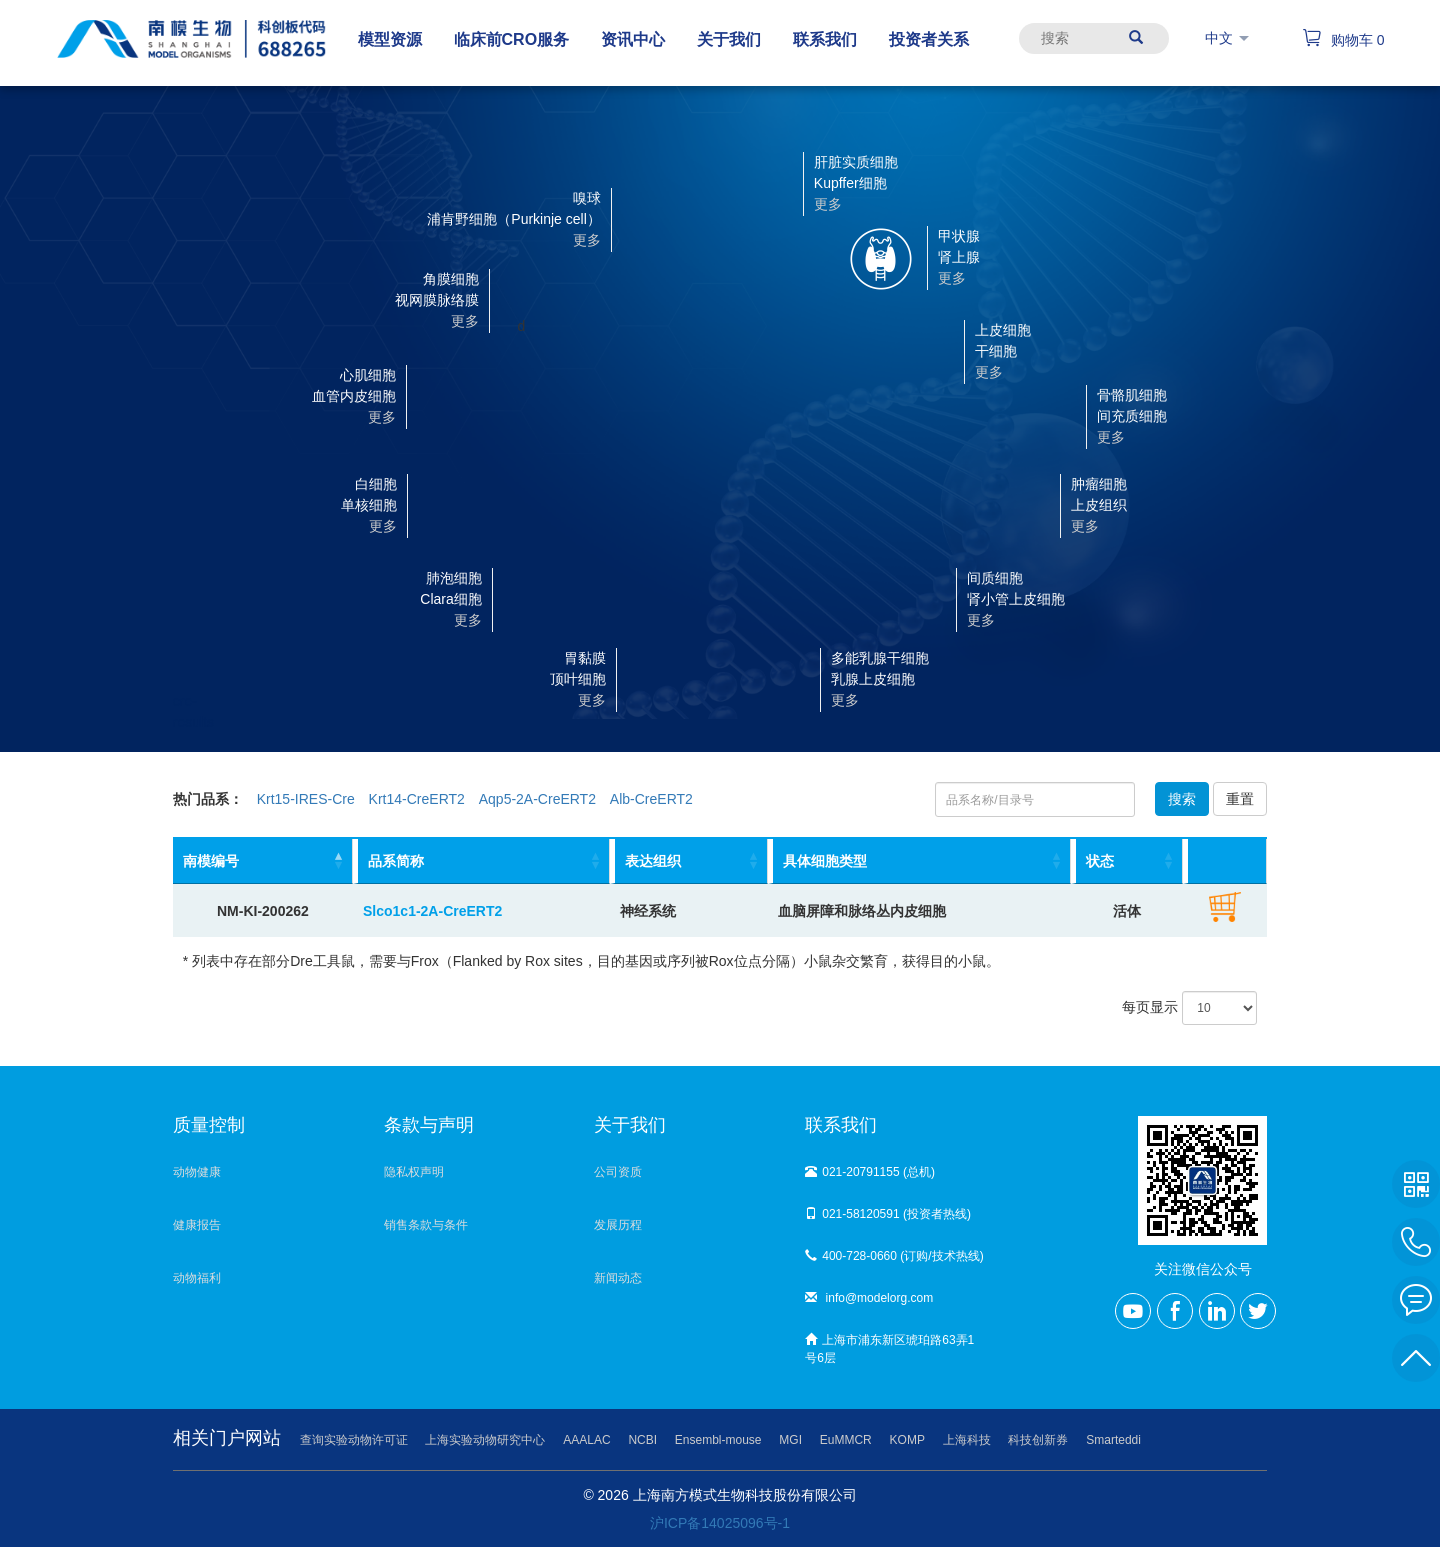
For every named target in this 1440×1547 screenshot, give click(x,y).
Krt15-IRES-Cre (306, 799)
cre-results (173, 691)
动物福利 (197, 1278)
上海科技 (967, 1440)
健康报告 (197, 1225)
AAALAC (586, 1440)
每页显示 (1189, 1008)
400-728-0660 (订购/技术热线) (894, 1256)
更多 (592, 700)
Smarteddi (1113, 1440)
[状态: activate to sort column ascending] (1127, 861)
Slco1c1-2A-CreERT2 (432, 911)
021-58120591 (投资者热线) (888, 1214)
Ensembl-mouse (718, 1440)
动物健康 (197, 1172)
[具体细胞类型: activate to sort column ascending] (919, 861)
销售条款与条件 (426, 1225)
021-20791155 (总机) (870, 1172)
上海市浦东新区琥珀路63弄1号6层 (889, 1349)
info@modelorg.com (869, 1298)
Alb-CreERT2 (651, 799)
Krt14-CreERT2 (417, 799)
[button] (665, 678)
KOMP (907, 1440)
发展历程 (618, 1225)
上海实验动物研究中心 (485, 1440)
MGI (790, 1440)
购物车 (1343, 40)
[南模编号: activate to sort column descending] (263, 861)
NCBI (642, 1440)
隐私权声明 (414, 1172)
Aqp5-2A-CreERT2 (537, 799)
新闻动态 (618, 1278)
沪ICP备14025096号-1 (720, 1523)
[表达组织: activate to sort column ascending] (689, 861)
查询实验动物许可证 (354, 1440)
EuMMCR (846, 1440)
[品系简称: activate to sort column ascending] (481, 861)
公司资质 (618, 1172)
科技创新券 (1038, 1440)
